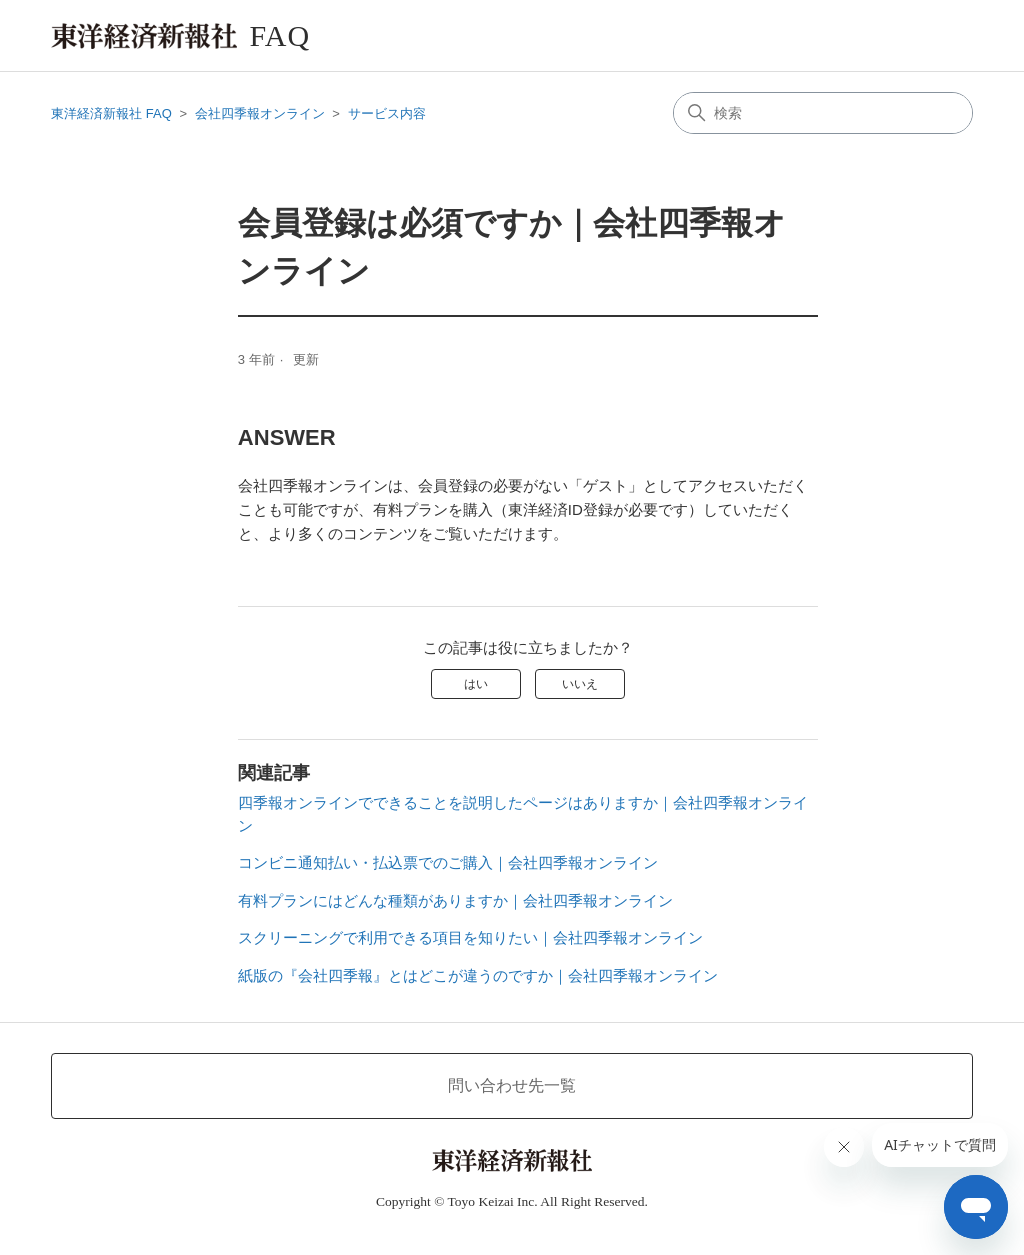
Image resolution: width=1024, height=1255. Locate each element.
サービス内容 (387, 113)
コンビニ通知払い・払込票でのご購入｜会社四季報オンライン (448, 862)
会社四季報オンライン (260, 113)
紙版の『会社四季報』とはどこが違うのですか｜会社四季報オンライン (478, 975)
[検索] (823, 113)
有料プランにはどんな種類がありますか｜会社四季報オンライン (455, 900)
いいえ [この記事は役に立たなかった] (580, 684)
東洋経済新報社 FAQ (111, 113)
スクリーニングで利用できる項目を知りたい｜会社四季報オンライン (470, 937)
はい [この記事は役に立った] (476, 684)
